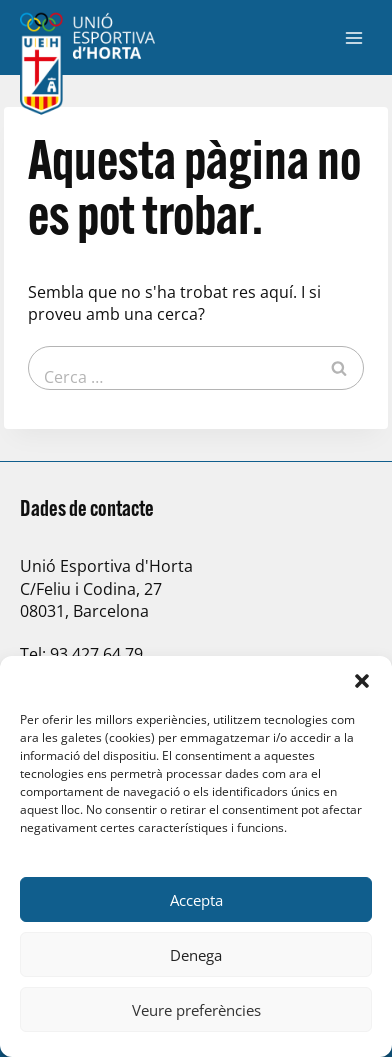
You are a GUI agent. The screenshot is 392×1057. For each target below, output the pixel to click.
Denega (196, 955)
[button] (362, 681)
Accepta (196, 900)
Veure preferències (196, 1010)
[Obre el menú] (353, 37)
